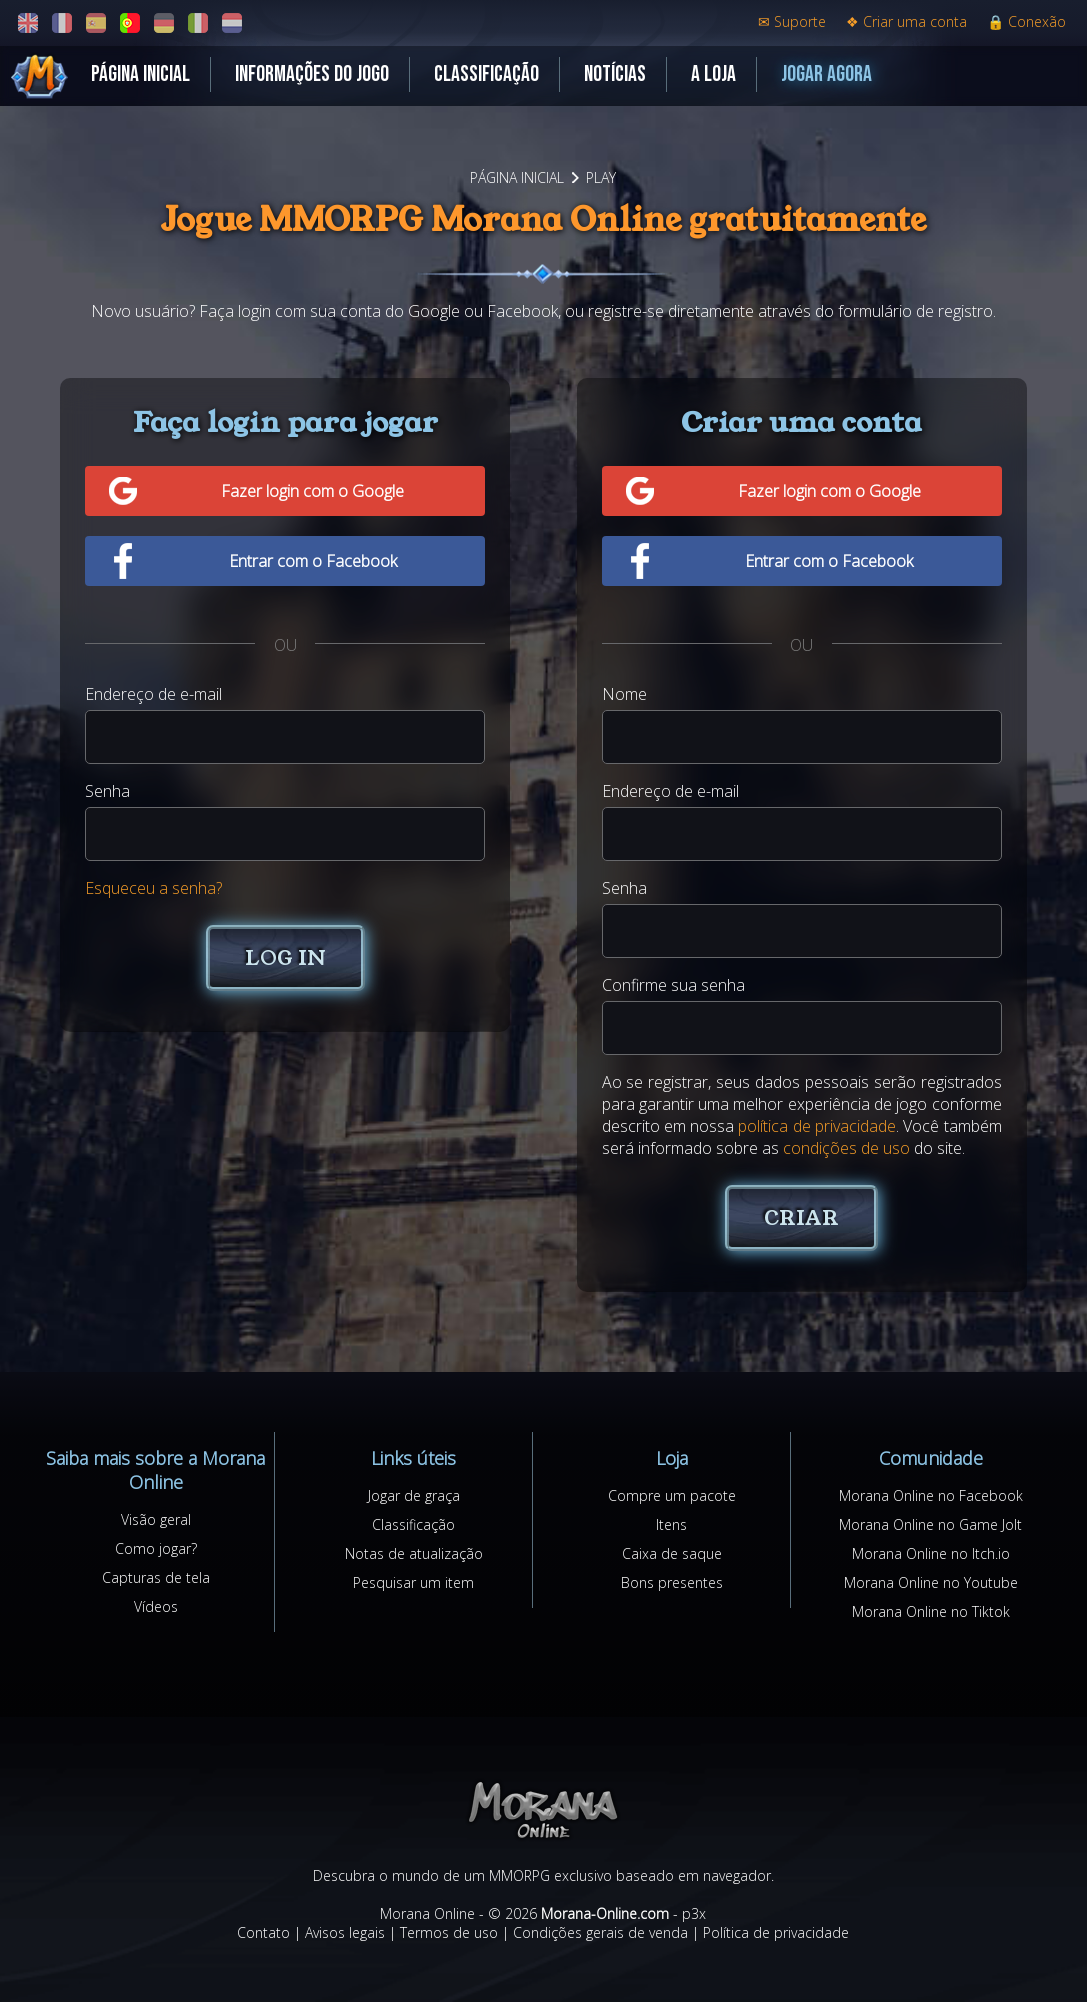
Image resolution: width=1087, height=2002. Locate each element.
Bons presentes (672, 1582)
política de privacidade (817, 1126)
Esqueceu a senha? (153, 888)
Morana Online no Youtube (931, 1582)
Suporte (792, 21)
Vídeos (156, 1606)
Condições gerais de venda (600, 1932)
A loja (713, 74)
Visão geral (156, 1519)
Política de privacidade (776, 1932)
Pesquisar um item (413, 1582)
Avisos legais (345, 1932)
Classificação (486, 74)
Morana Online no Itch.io (931, 1553)
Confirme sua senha (673, 985)
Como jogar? (156, 1548)
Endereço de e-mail (153, 694)
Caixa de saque (672, 1553)
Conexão (1026, 21)
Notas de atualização (414, 1553)
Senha (107, 791)
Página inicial (140, 74)
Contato (263, 1932)
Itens (671, 1524)
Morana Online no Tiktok (931, 1611)
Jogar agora (826, 74)
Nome (624, 694)
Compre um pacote (672, 1495)
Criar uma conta (906, 21)
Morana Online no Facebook (931, 1495)
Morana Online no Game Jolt (930, 1524)
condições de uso (846, 1148)
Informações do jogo (312, 74)
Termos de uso (449, 1932)
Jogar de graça (414, 1495)
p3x (694, 1913)
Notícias (615, 74)
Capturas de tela (156, 1577)
